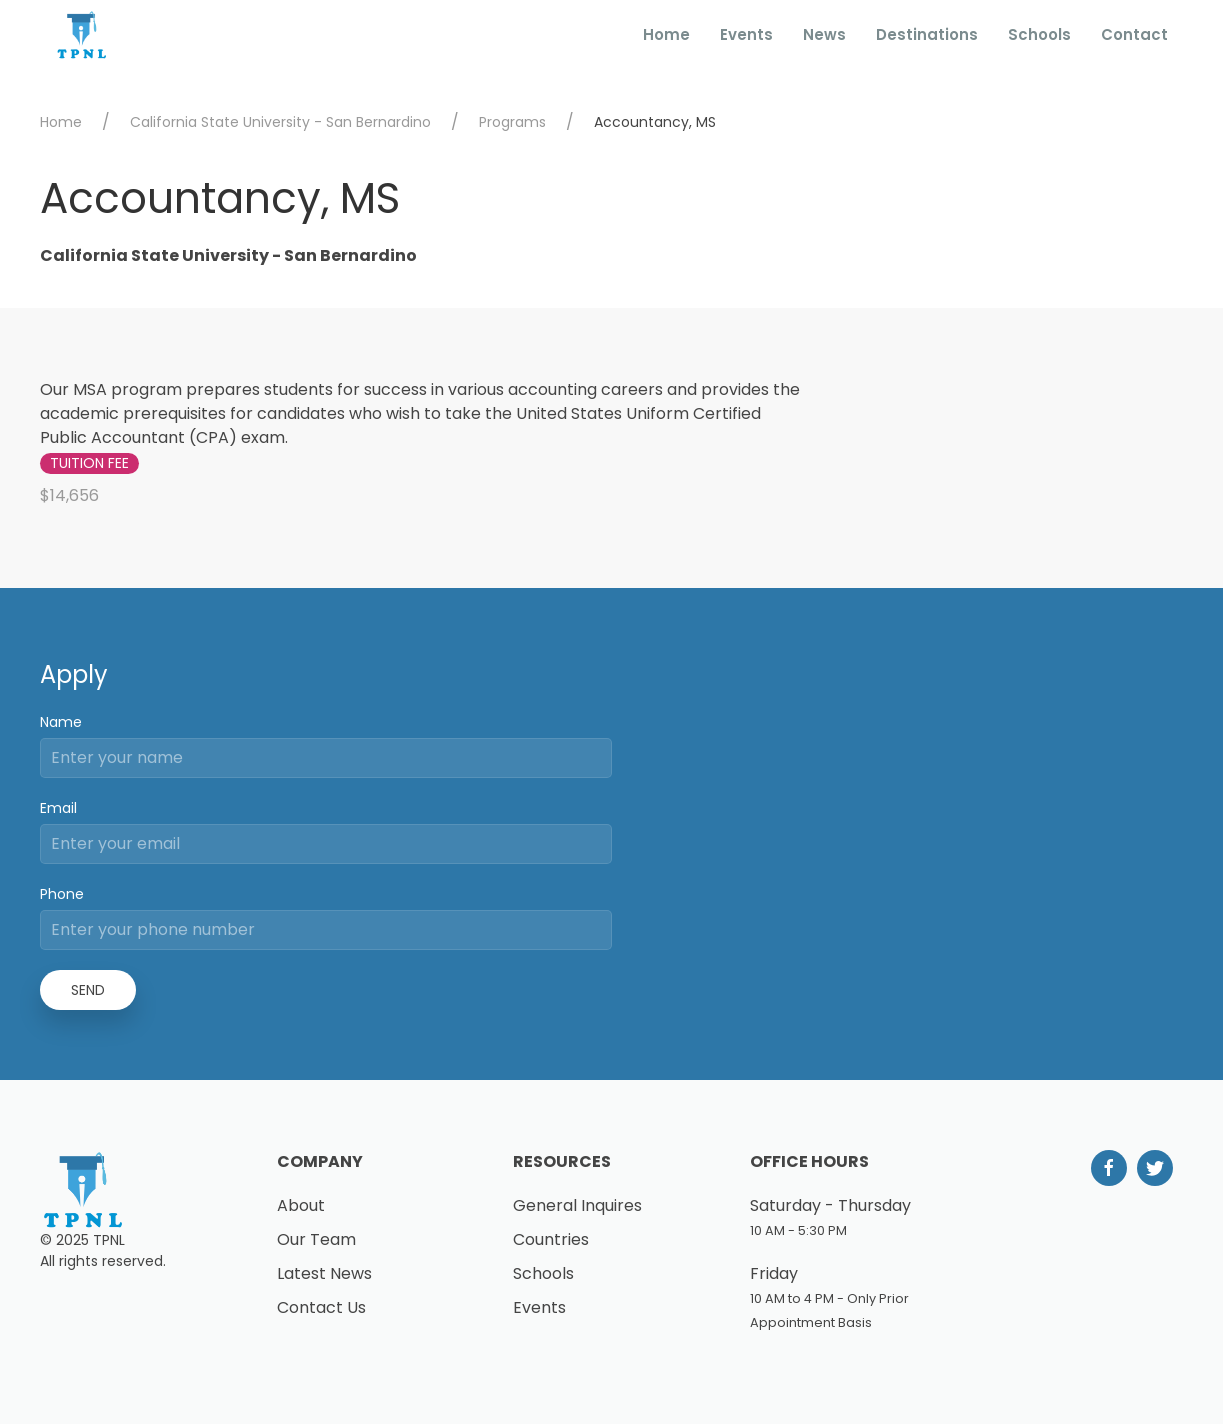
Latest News (324, 1273)
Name (61, 722)
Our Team (316, 1239)
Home (666, 34)
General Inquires (577, 1205)
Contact (1134, 34)
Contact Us (321, 1307)
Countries (551, 1239)
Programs (512, 122)
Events (746, 34)
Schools (1039, 34)
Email (58, 808)
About (301, 1205)
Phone (62, 894)
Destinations (927, 34)
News (824, 34)
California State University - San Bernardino (280, 122)
